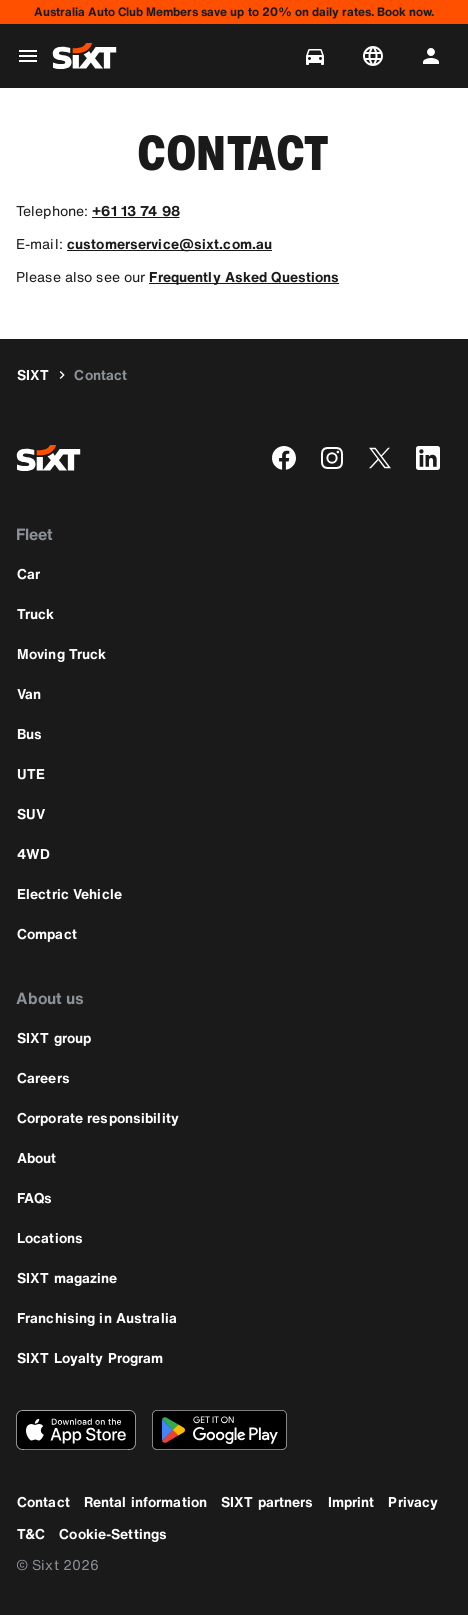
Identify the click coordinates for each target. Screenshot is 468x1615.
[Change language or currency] (377, 56)
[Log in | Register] (435, 56)
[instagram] (332, 458)
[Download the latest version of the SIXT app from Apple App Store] (76, 1430)
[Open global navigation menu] (28, 56)
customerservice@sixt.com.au (169, 243)
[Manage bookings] (319, 56)
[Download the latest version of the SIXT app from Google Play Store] (219, 1430)
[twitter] (380, 458)
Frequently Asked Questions (244, 276)
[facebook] (284, 458)
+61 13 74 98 (135, 210)
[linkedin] (428, 458)
